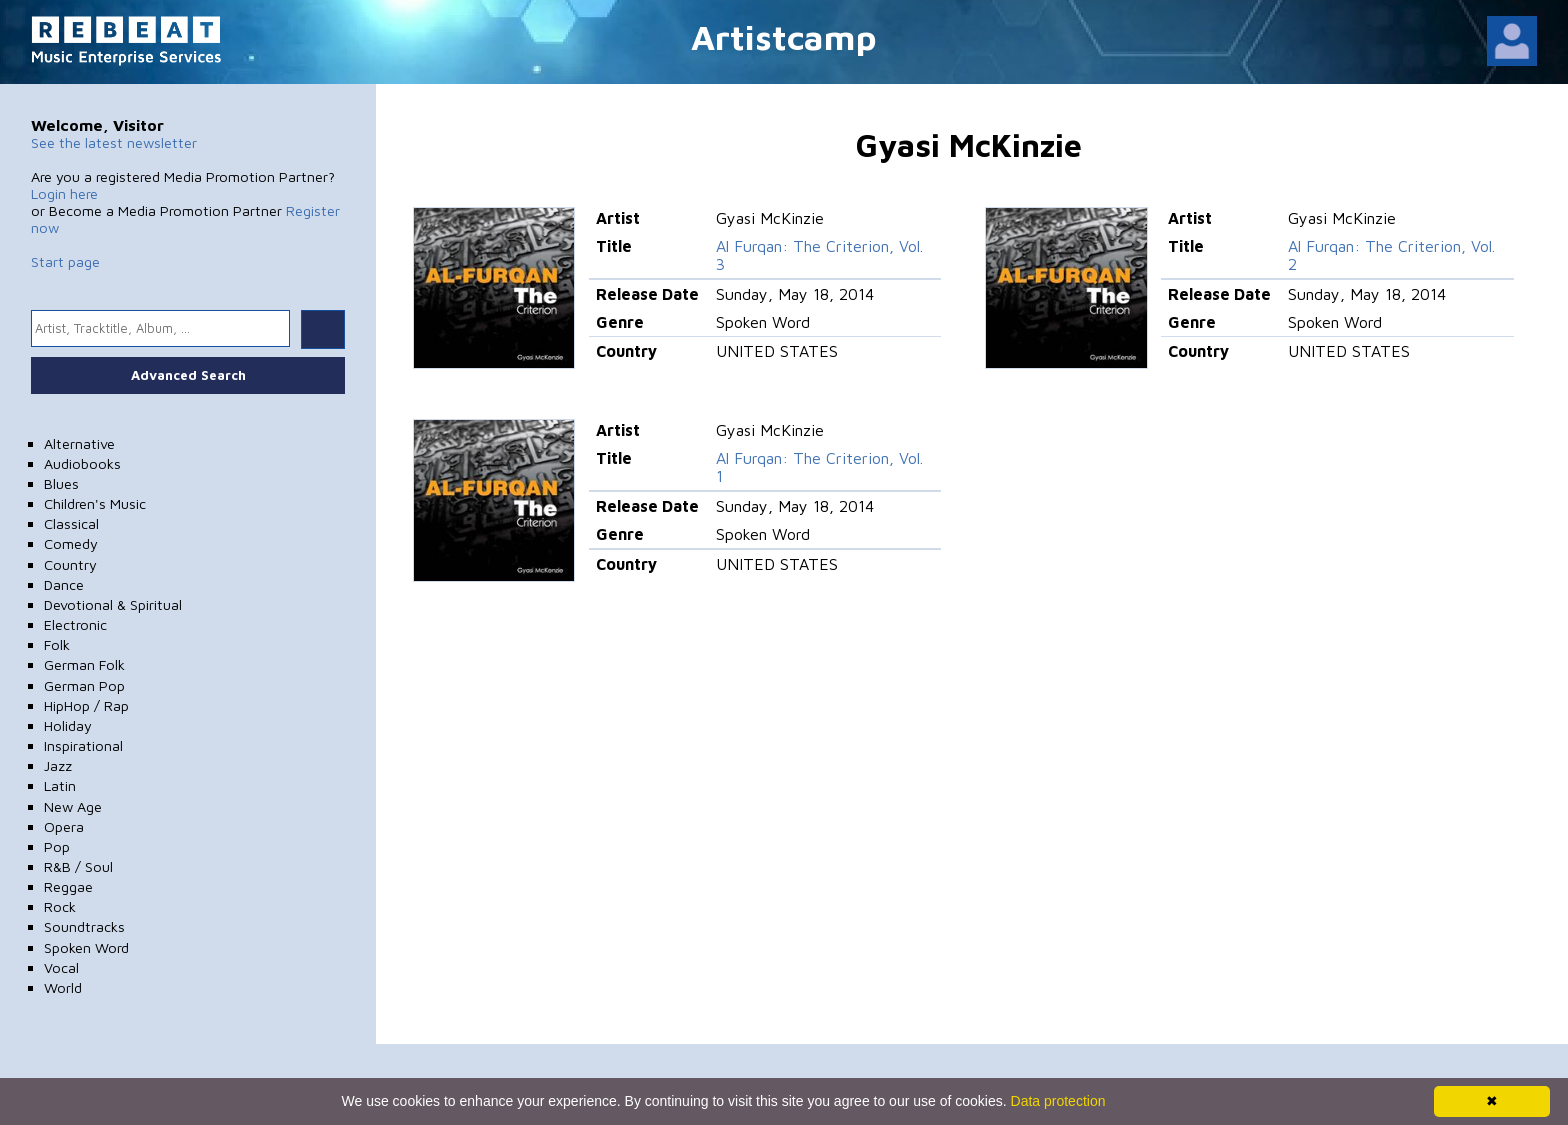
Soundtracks (84, 926)
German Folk (84, 664)
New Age (73, 806)
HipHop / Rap (86, 705)
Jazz (58, 765)
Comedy (71, 543)
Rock (60, 906)
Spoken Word (86, 947)
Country (70, 564)
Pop (57, 846)
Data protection (1058, 1101)
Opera (64, 826)
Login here (64, 193)
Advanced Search (188, 375)
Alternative (79, 443)
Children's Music (95, 503)
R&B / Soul (78, 866)
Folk (57, 644)
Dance (64, 584)
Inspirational (83, 745)
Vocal (61, 967)
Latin (60, 785)
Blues (61, 483)
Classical (71, 523)
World (63, 987)
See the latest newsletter (114, 142)
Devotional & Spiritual (113, 604)
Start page (65, 261)
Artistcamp (784, 36)
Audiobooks (82, 463)
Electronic (75, 624)
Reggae (68, 886)
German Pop (84, 685)
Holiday (68, 725)
